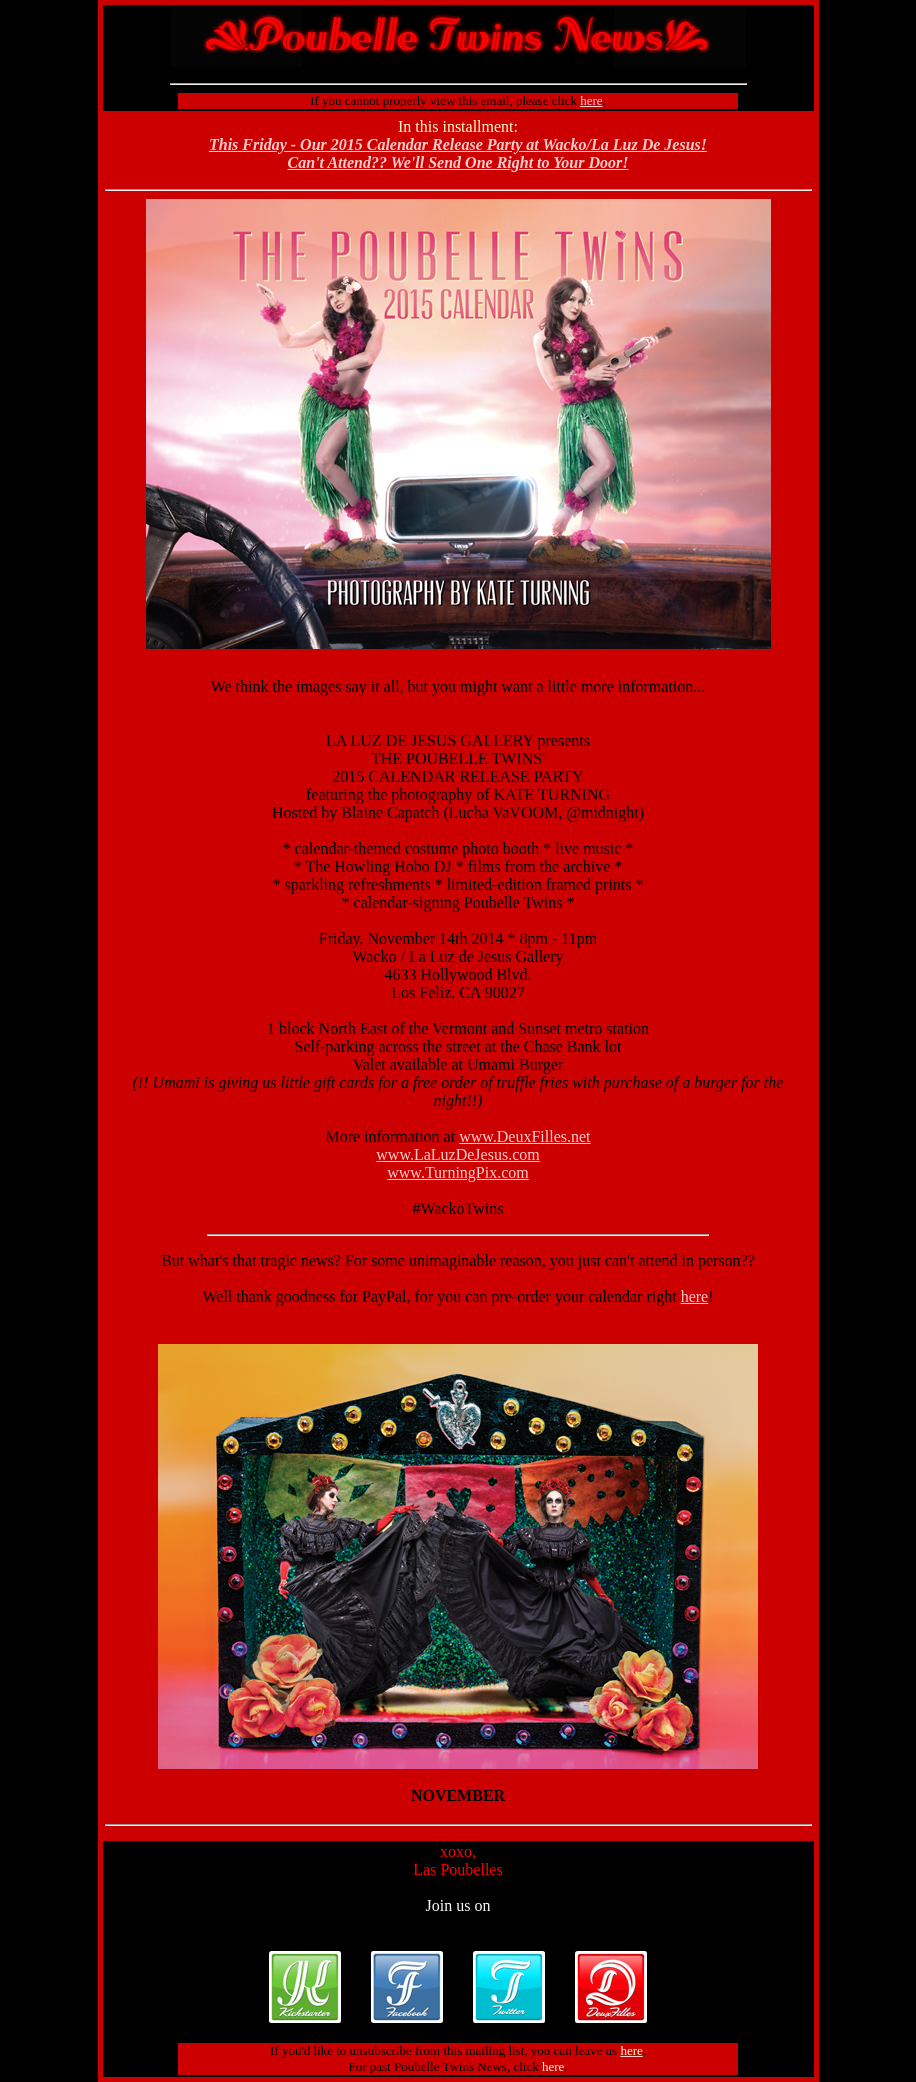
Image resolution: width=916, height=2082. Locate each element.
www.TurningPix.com (458, 1172)
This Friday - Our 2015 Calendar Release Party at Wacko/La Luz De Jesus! (458, 144)
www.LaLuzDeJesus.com (457, 1154)
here (695, 1296)
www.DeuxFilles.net (524, 1136)
